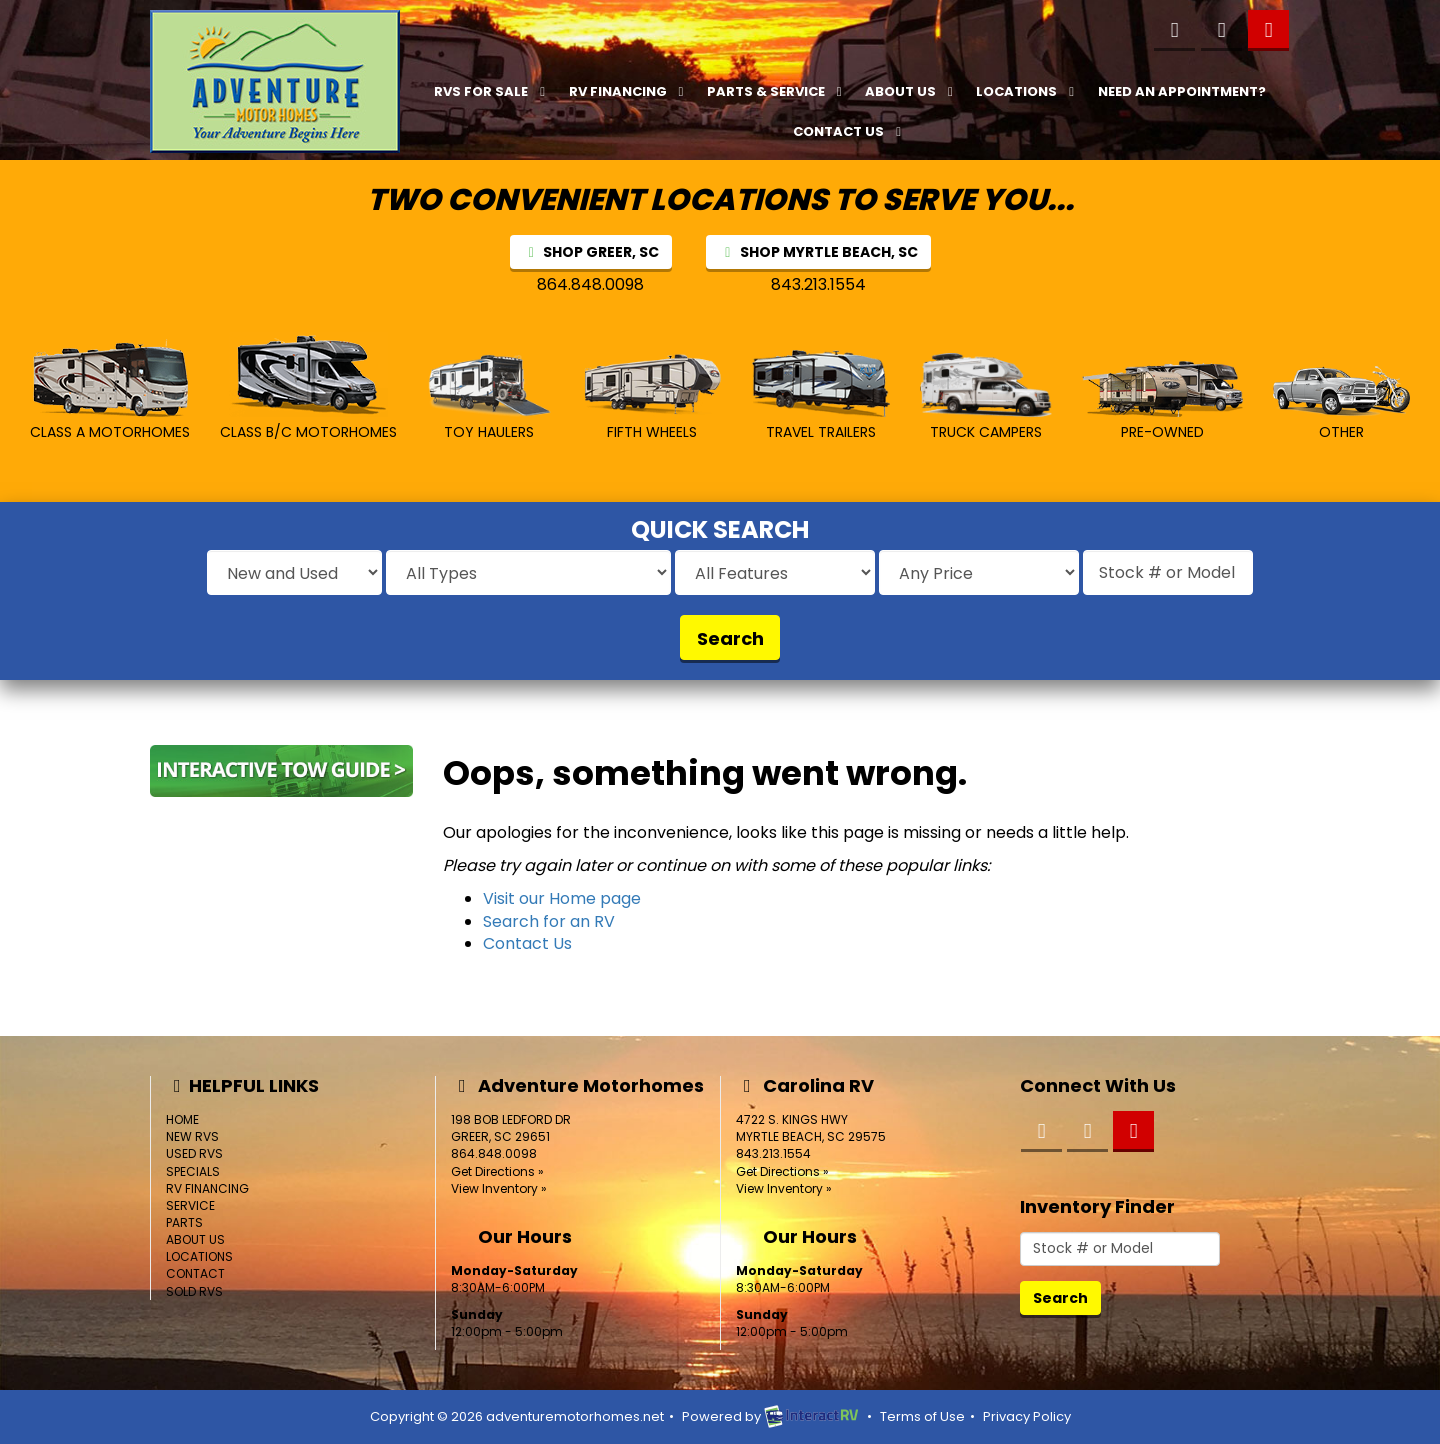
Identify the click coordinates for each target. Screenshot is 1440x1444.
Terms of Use (922, 1416)
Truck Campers (986, 397)
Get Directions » (497, 1171)
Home (182, 1119)
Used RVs (194, 1153)
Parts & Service (777, 91)
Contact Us (849, 131)
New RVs (192, 1136)
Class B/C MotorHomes (308, 387)
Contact (195, 1273)
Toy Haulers (489, 398)
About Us (911, 91)
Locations (1027, 91)
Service (190, 1205)
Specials (193, 1171)
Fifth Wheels (652, 397)
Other (1341, 404)
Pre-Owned (1162, 401)
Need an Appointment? (1182, 91)
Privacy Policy (1027, 1416)
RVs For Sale (492, 91)
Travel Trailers (821, 395)
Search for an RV (549, 921)
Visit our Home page (562, 898)
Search (730, 638)
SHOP (591, 252)
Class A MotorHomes (110, 390)
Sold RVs (194, 1291)
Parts (184, 1222)
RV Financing (629, 91)
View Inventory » (499, 1188)
